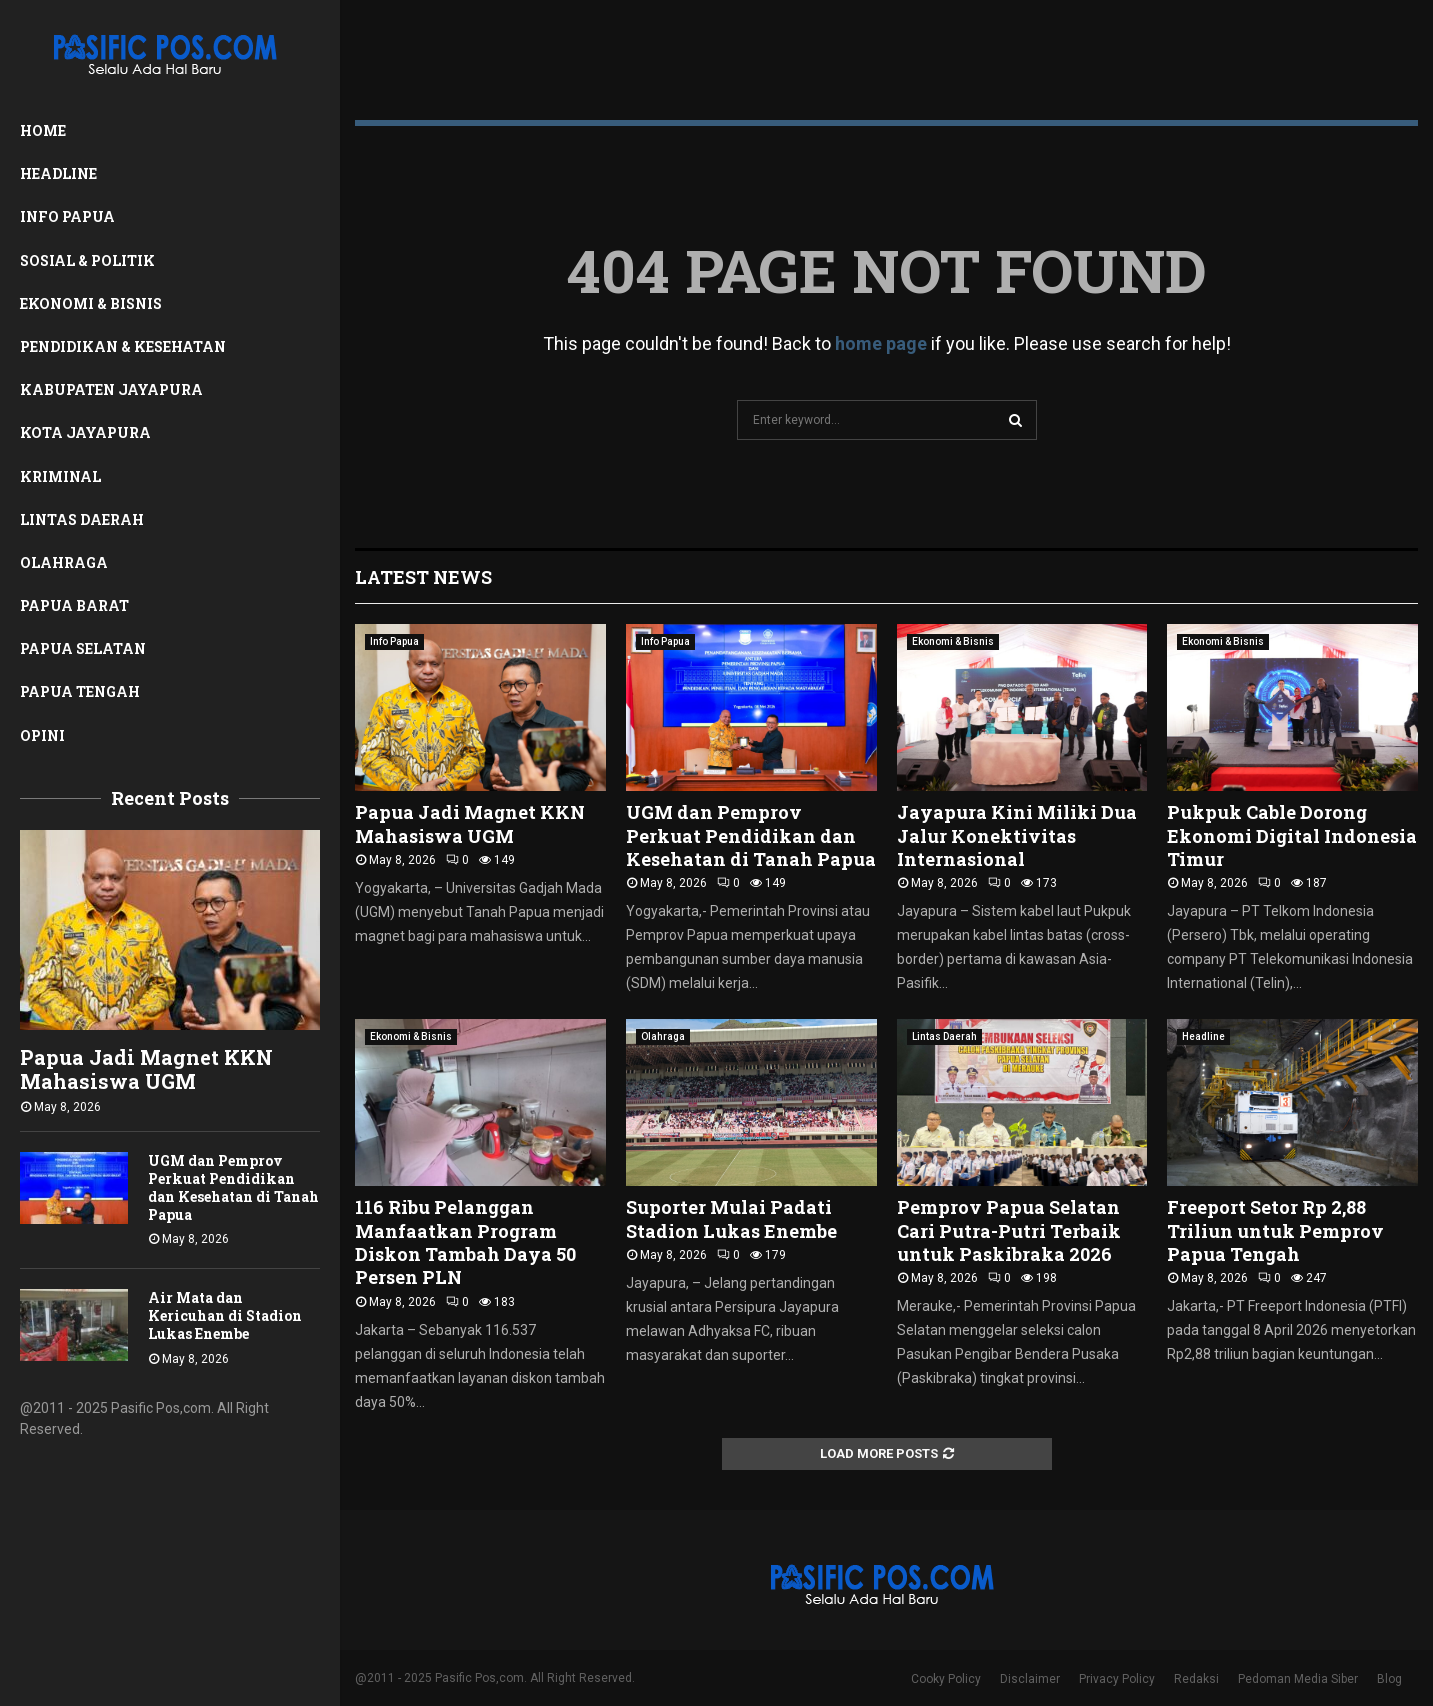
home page (881, 343)
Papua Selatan (83, 648)
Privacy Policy (1117, 1679)
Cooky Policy (946, 1679)
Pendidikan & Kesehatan (123, 346)
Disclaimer (1030, 1679)
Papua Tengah (80, 691)
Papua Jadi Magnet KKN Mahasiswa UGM (146, 1069)
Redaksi (1196, 1679)
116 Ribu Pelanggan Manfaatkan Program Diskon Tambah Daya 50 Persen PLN (465, 1242)
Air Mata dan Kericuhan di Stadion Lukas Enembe (225, 1315)
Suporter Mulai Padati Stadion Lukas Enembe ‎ (733, 1218)
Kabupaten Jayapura (111, 389)
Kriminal (60, 476)
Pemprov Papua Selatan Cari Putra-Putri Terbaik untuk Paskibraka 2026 (1009, 1230)
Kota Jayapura (85, 432)
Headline (58, 173)
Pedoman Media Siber (1298, 1679)
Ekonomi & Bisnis (91, 303)
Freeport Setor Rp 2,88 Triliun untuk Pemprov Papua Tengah (1275, 1230)
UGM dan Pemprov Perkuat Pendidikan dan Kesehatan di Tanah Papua (233, 1187)
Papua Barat (74, 605)
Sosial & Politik (87, 260)
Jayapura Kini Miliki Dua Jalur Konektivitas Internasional (1017, 835)
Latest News (423, 577)
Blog (1389, 1679)
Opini (42, 735)
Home (43, 130)
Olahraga (64, 562)
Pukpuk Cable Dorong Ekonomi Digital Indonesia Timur (1292, 835)
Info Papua (67, 216)
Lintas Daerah (82, 519)
